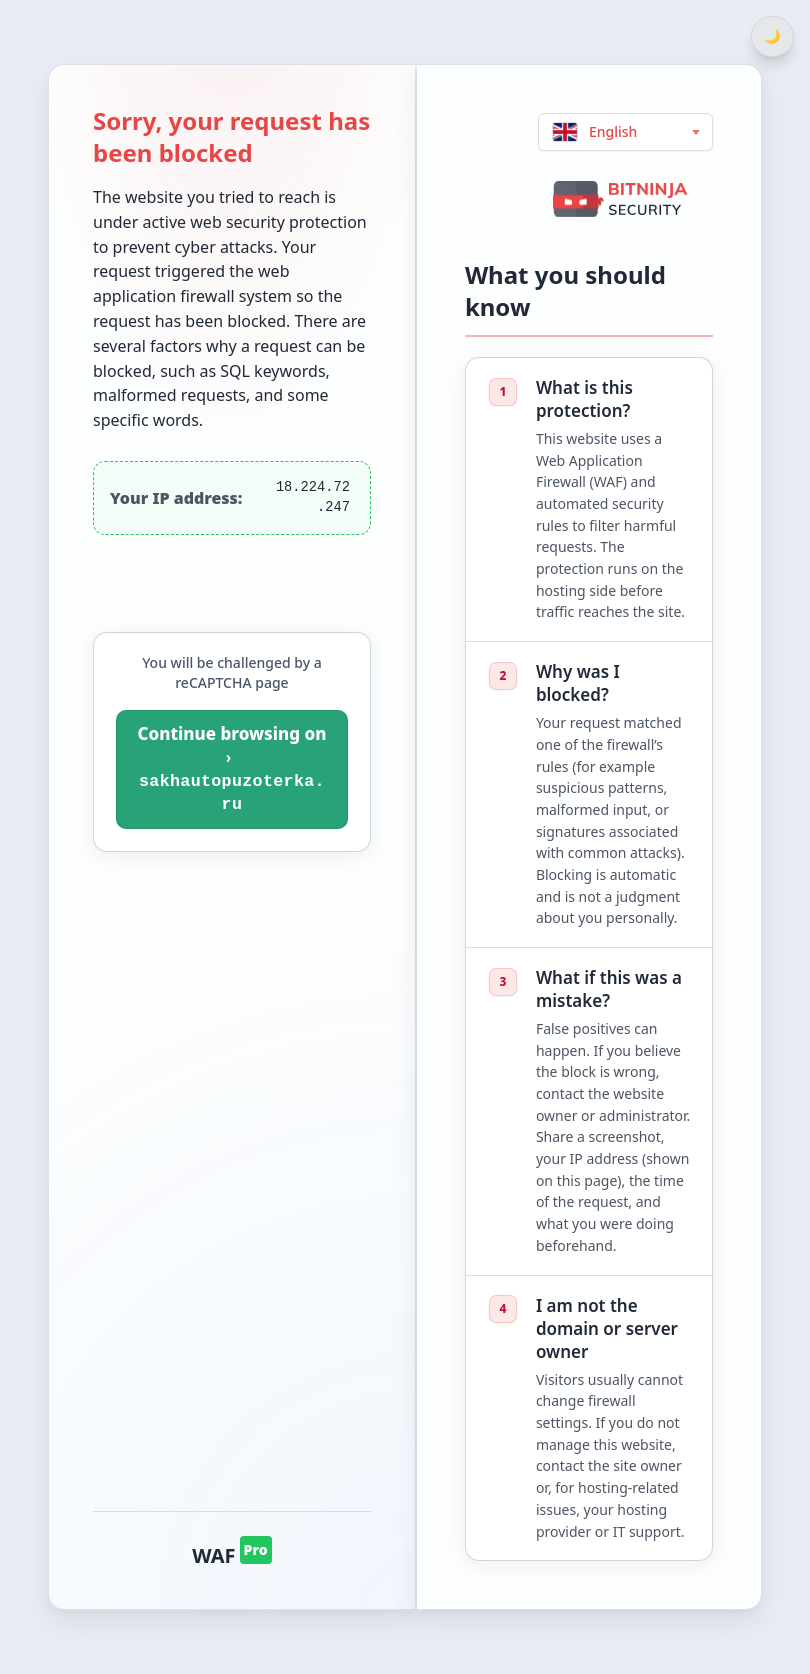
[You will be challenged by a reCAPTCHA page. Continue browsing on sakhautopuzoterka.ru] (232, 770)
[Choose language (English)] (625, 132)
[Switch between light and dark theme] (772, 36)
